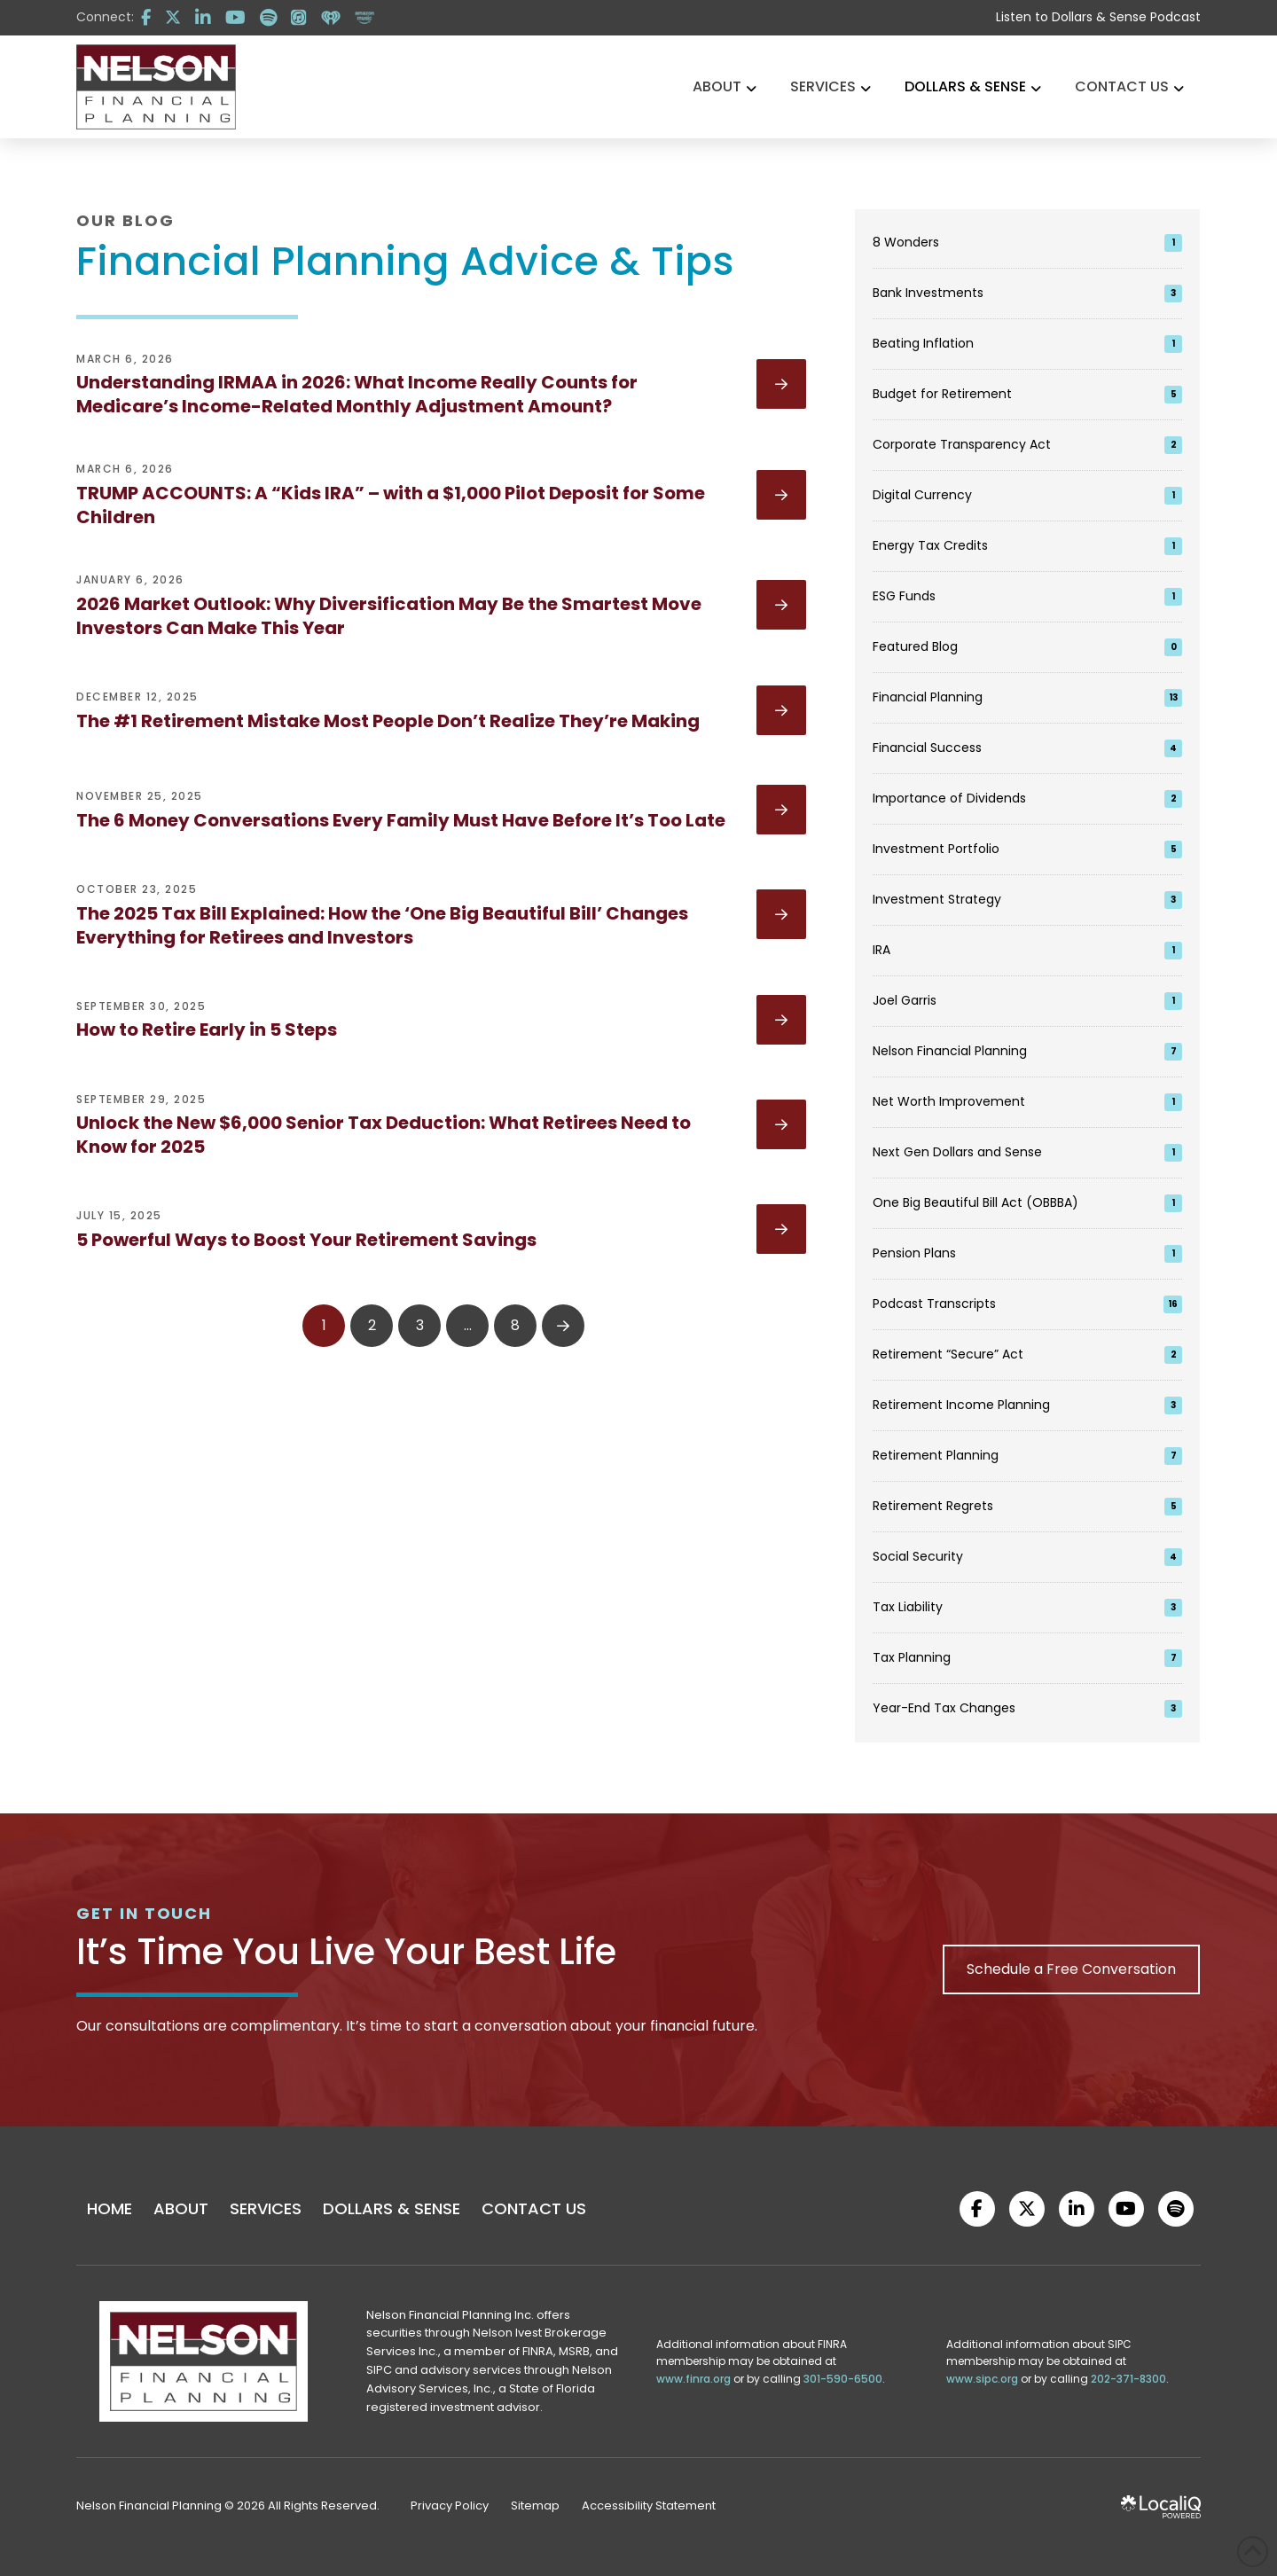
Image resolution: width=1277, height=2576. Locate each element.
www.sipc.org (982, 2378)
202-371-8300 (1128, 2378)
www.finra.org (693, 2378)
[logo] (156, 86)
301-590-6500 (842, 2378)
